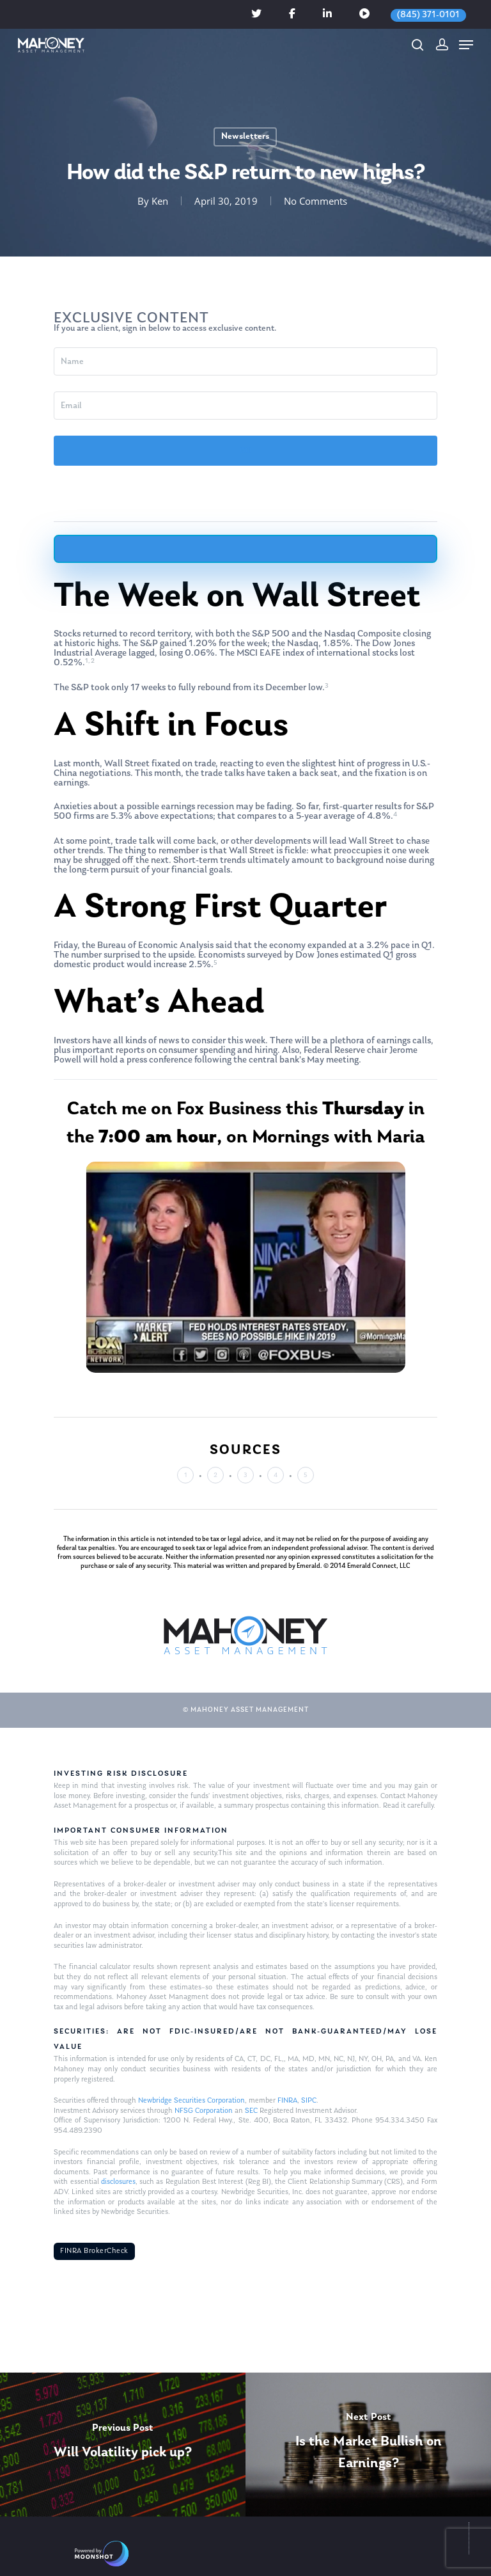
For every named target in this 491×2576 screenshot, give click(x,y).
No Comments (315, 200)
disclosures (118, 2182)
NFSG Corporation (204, 2111)
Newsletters (245, 136)
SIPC (308, 2101)
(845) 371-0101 (428, 15)
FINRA (287, 2101)
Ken (160, 200)
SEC (251, 2111)
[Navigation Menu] (466, 44)
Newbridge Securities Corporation (191, 2101)
